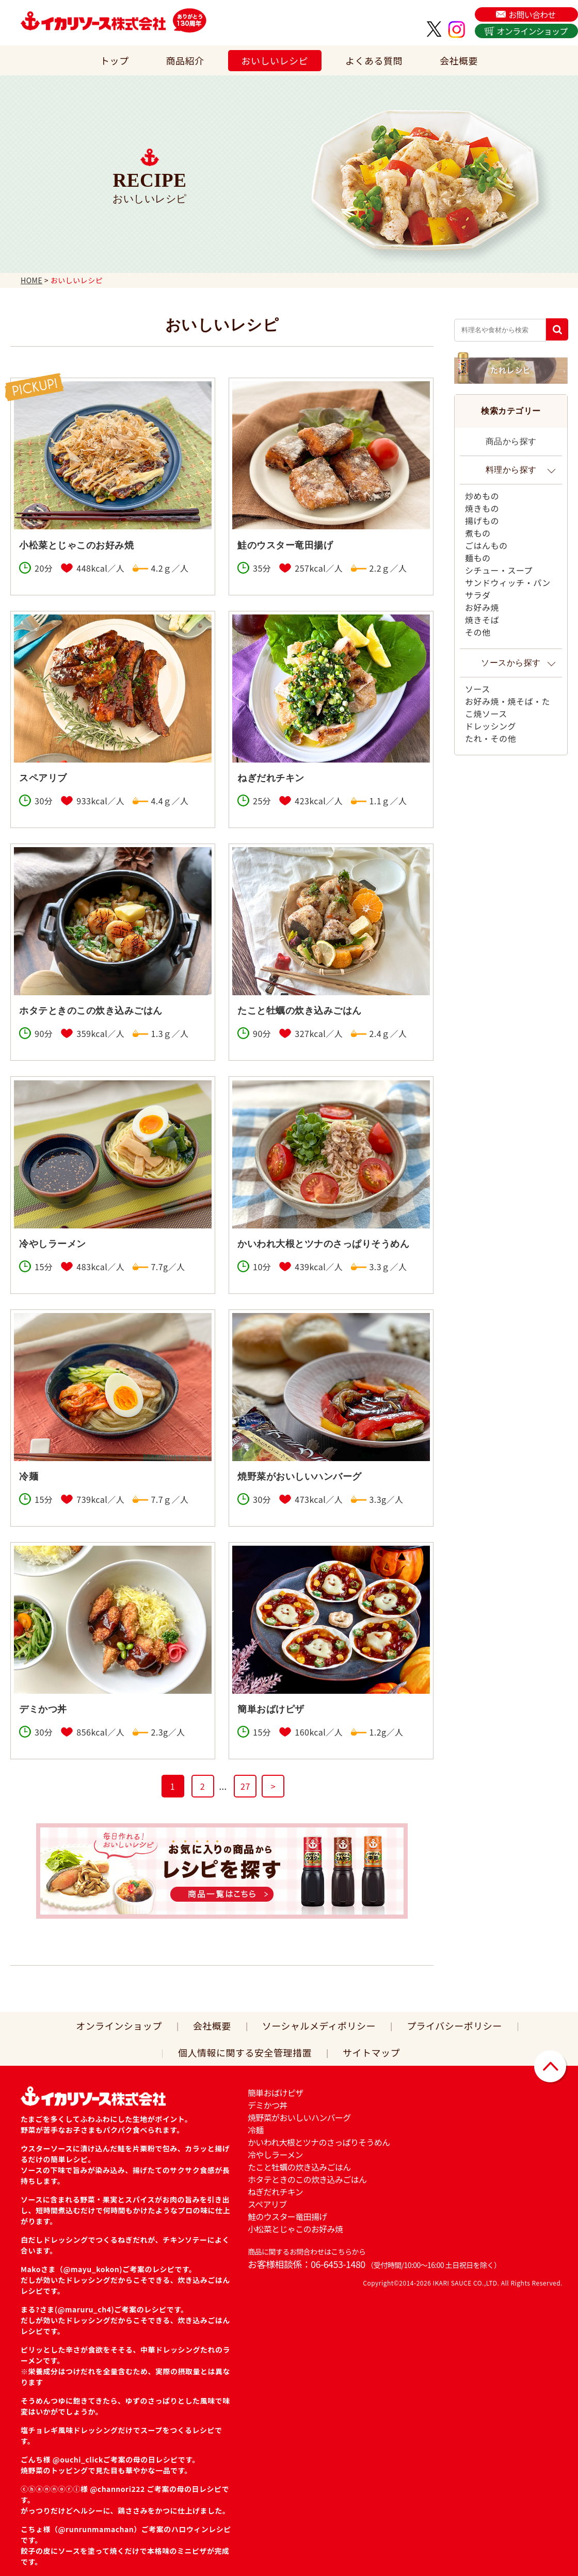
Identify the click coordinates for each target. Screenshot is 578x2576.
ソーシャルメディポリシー (319, 2025)
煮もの (478, 533)
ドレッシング (490, 726)
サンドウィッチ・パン (508, 582)
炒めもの (482, 496)
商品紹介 (185, 60)
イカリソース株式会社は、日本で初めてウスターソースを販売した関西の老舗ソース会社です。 (93, 20)
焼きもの (482, 508)
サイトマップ (371, 2052)
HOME (31, 280)
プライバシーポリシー (454, 2025)
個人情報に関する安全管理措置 (245, 2052)
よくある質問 (374, 60)
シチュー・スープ (499, 570)
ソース (477, 689)
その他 (478, 632)
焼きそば (482, 619)
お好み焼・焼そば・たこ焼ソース (507, 707)
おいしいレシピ (275, 60)
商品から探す (511, 441)
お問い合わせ (531, 14)
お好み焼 (482, 607)
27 (245, 1786)
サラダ (478, 595)
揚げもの (482, 520)
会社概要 (459, 60)
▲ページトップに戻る (551, 2067)
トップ (114, 60)
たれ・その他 (490, 738)
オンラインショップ (532, 31)
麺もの (478, 558)
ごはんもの (486, 545)
